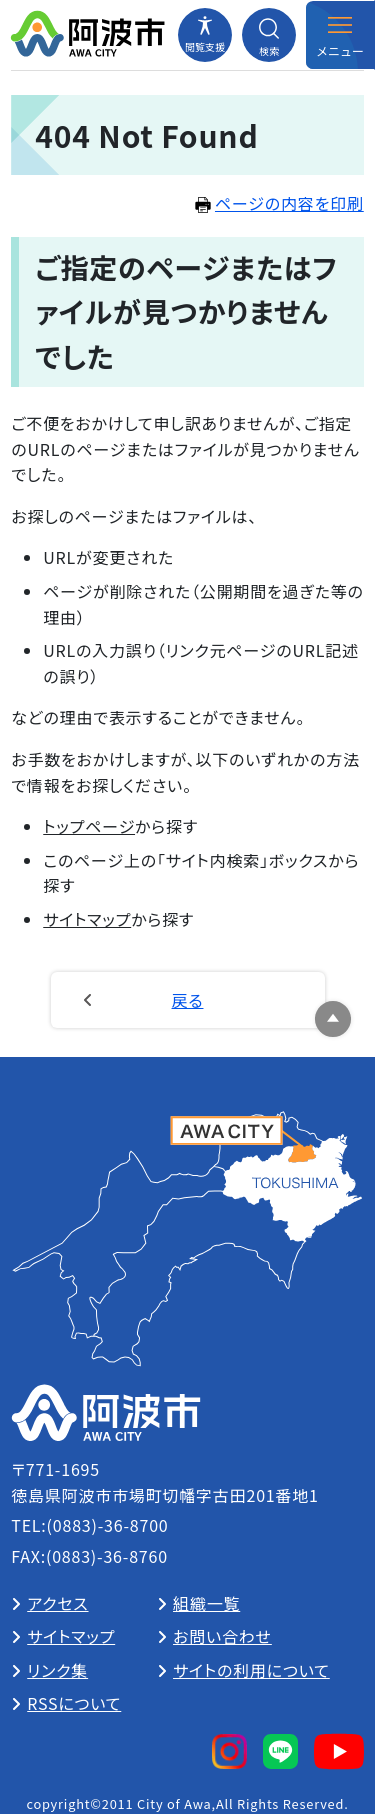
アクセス (57, 1603)
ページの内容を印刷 (279, 203)
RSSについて (74, 1703)
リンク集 (57, 1670)
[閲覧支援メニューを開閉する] (205, 35)
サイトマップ (87, 919)
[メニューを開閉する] (340, 35)
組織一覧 (206, 1603)
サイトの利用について (251, 1670)
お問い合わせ (222, 1636)
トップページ (89, 826)
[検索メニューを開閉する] (269, 35)
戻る (188, 1000)
